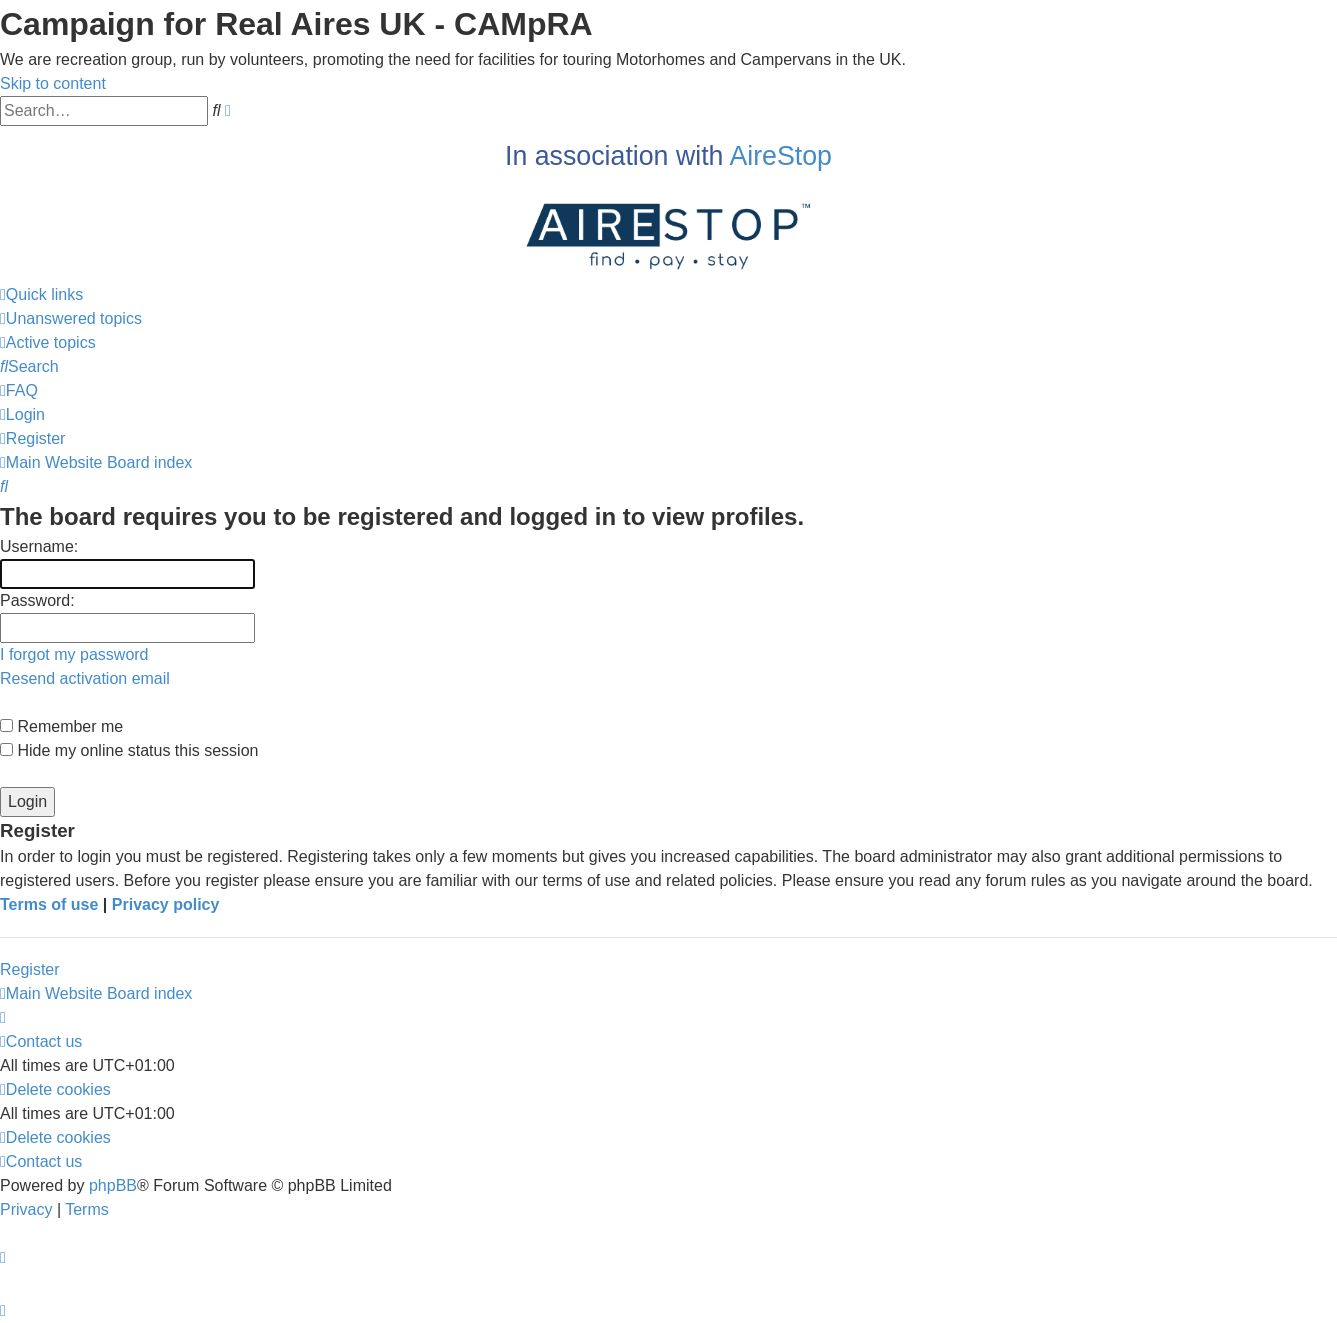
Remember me (61, 726)
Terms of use (49, 904)
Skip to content (53, 83)
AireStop (780, 156)
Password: (37, 600)
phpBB (113, 1185)
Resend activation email (85, 678)
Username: (39, 546)
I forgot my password (74, 654)
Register (30, 969)
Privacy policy (166, 904)
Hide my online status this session (129, 750)
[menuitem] (71, 318)
